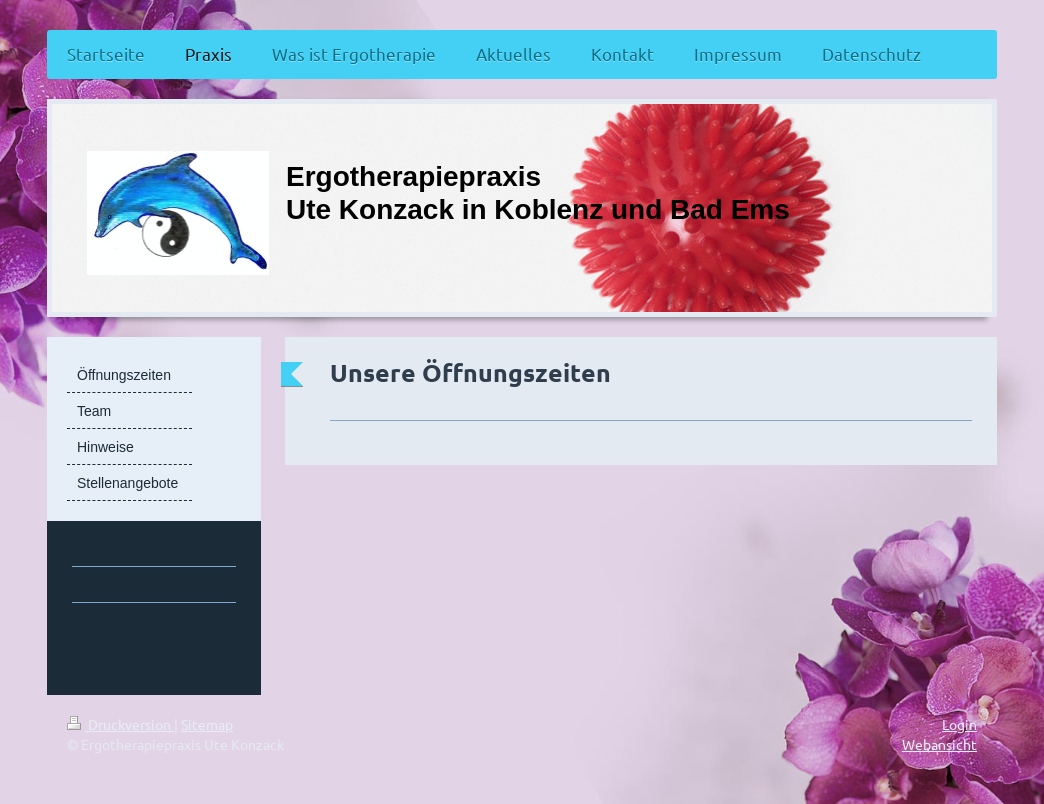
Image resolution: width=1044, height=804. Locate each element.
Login (959, 724)
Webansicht (939, 744)
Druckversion (120, 724)
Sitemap (207, 724)
